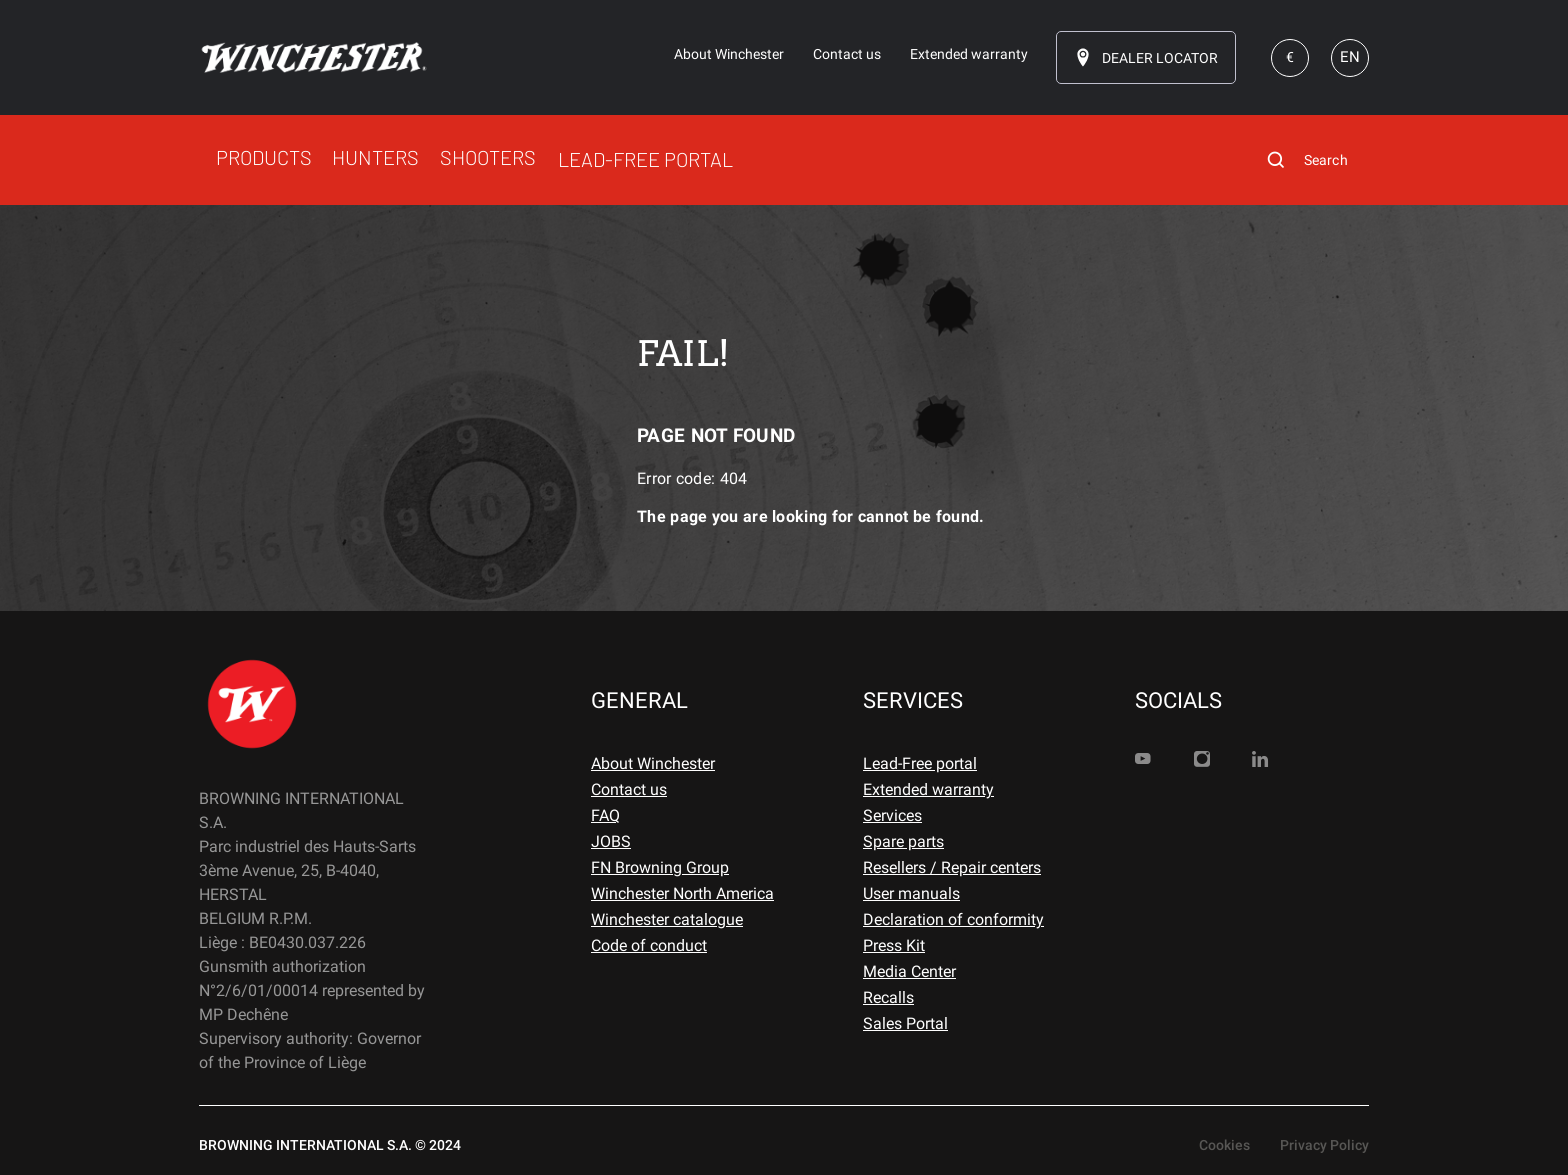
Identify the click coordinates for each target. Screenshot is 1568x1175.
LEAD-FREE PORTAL (645, 159)
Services (892, 815)
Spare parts (903, 841)
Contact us (629, 789)
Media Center (909, 971)
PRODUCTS (264, 157)
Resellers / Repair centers (952, 867)
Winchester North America (682, 893)
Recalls (888, 997)
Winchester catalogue (667, 919)
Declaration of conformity (953, 919)
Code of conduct (649, 945)
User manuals (911, 893)
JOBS (611, 841)
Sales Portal (905, 1023)
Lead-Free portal (920, 763)
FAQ (605, 815)
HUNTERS (375, 157)
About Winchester (653, 763)
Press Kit (894, 945)
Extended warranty (928, 789)
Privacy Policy (1324, 1145)
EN (1350, 57)
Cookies (1224, 1145)
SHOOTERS (488, 157)
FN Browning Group (660, 867)
